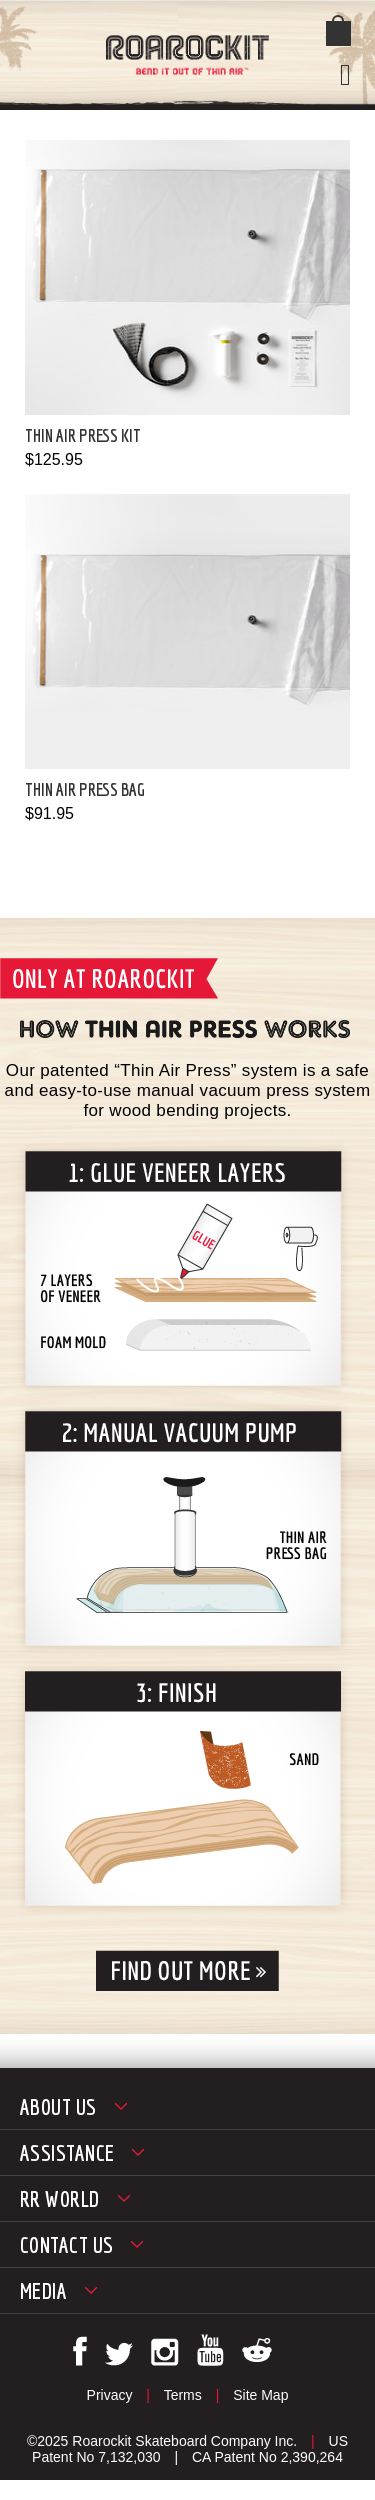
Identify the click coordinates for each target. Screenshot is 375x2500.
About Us (58, 2106)
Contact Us (66, 2244)
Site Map (260, 2395)
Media (43, 2290)
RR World (60, 2198)
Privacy (110, 2395)
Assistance (67, 2152)
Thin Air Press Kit (83, 435)
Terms (183, 2395)
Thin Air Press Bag (85, 789)
